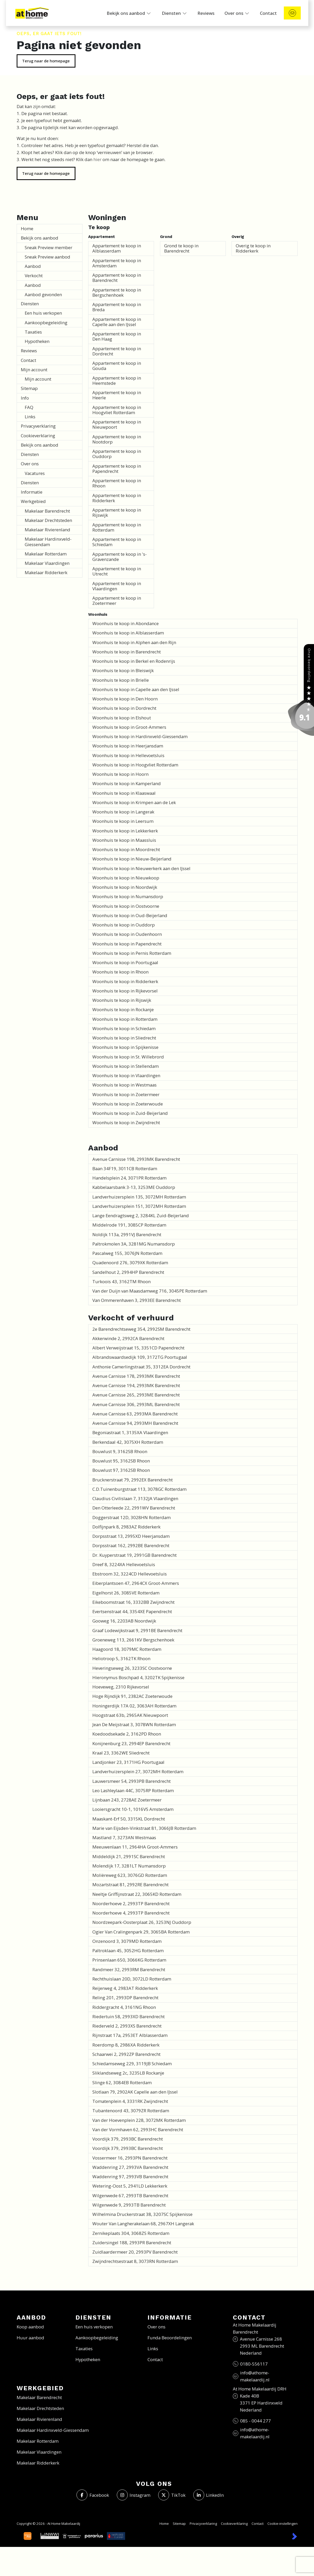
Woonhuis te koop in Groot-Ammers (129, 727)
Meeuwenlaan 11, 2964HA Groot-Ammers (135, 1847)
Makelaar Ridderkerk (46, 572)
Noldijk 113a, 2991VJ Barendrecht (126, 1234)
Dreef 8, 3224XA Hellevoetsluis (123, 1564)
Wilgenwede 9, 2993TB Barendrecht (129, 2205)
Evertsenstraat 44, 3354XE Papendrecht (132, 1611)
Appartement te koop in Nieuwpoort (116, 424)
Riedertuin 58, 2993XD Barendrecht (128, 2016)
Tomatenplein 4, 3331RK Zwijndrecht (130, 2101)
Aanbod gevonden (43, 294)
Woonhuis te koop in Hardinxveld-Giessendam (140, 736)
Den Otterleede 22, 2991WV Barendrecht (133, 1508)
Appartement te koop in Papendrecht (116, 468)
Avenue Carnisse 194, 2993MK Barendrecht (136, 1385)
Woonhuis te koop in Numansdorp (127, 896)
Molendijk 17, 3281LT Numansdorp (129, 1866)
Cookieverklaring (38, 436)
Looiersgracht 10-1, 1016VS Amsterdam (133, 1809)
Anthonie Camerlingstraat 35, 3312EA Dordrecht (141, 1367)
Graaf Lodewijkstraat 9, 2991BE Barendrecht (137, 1630)
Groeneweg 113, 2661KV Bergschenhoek (133, 1640)
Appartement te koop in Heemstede (116, 380)
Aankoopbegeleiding (46, 323)
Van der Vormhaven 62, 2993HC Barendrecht (137, 2130)
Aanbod (33, 266)
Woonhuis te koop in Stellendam (125, 1066)
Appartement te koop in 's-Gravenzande (119, 556)
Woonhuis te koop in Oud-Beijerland (129, 915)
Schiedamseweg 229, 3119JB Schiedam (132, 2064)
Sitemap (29, 388)
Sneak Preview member (48, 247)
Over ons (30, 464)
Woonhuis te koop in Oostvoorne (125, 906)
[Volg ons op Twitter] (171, 2494)
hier (97, 159)
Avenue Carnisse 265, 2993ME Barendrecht (136, 1395)
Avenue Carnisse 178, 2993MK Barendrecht (136, 1376)
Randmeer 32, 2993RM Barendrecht (128, 1969)
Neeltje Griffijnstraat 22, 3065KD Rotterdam (136, 1894)
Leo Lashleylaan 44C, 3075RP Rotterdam (133, 1790)
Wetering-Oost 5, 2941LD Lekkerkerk (129, 2186)
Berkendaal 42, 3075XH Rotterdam (127, 1442)
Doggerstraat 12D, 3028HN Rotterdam (131, 1517)
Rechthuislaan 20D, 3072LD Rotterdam (131, 1979)
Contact (28, 360)
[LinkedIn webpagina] (208, 2494)
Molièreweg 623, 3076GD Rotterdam (129, 1875)
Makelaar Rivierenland (47, 530)
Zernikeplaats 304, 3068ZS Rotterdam (130, 2233)
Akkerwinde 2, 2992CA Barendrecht (128, 1338)
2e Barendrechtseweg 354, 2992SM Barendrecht (141, 1329)
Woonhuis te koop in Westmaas (124, 1085)
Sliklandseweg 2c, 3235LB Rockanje (128, 2073)
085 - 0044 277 (255, 2421)
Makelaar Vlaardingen (47, 563)
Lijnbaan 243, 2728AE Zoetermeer (127, 1800)
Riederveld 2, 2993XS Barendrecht (127, 2026)
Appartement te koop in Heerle (116, 395)
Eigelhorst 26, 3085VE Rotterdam (125, 1593)
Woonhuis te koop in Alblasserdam (128, 633)
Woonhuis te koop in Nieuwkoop (125, 878)
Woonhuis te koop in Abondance (125, 623)
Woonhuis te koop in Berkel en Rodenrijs (133, 661)
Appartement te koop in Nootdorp (116, 439)
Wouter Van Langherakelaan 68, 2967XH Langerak (143, 2224)
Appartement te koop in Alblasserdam (116, 248)
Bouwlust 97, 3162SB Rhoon (121, 1470)
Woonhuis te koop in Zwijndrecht (126, 1122)
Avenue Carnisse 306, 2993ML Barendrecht (136, 1404)
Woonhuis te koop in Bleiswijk (123, 670)
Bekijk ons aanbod (39, 238)
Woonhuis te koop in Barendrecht (126, 652)
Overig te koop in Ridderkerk (253, 248)
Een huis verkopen (43, 313)
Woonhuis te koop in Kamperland (126, 783)
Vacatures (35, 473)
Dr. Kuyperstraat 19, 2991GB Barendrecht (134, 1555)
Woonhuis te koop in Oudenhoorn (127, 934)
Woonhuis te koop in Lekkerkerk (125, 831)
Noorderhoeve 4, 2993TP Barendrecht (131, 1913)
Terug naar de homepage (46, 60)
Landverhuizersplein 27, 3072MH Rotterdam (137, 1771)
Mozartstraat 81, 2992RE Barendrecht (130, 1885)
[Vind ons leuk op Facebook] (92, 2494)
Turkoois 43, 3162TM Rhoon (121, 1281)
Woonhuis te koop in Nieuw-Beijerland (131, 859)
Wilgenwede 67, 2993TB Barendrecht (130, 2195)
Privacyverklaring (38, 426)
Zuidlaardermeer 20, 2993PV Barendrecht (135, 2252)
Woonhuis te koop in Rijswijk (121, 1000)
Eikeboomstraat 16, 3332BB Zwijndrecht (133, 1602)
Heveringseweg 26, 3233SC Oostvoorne (132, 1668)
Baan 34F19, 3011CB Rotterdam (124, 1168)
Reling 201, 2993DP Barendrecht (125, 1998)
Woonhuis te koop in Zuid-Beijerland (130, 1113)
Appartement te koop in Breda (116, 307)
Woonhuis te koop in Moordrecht (126, 849)
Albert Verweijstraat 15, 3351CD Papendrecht (138, 1348)
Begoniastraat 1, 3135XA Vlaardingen (130, 1432)
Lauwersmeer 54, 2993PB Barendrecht (131, 1781)
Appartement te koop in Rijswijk (116, 512)
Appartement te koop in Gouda (116, 365)
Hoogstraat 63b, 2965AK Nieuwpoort (130, 1715)
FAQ (29, 407)
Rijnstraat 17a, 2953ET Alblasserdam (130, 2035)
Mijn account (34, 370)
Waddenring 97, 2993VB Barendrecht (130, 2177)
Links (30, 417)
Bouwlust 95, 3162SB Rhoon (121, 1461)
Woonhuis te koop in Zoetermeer (125, 1094)
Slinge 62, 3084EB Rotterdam (122, 2082)
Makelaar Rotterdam (46, 554)
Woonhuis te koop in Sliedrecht (124, 1038)
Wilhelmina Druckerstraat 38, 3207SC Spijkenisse (142, 2214)
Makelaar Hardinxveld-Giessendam (48, 541)
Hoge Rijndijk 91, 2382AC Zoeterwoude (132, 1696)
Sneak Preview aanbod (47, 257)
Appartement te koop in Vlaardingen (116, 586)
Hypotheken (37, 341)
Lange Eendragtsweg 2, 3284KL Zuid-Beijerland (140, 1216)
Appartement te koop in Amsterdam (116, 263)
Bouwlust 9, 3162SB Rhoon (119, 1451)
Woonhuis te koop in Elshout (121, 718)
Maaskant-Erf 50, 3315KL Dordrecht (128, 1819)
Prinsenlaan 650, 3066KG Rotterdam (129, 1960)
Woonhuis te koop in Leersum (122, 821)
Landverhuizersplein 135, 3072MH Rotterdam (139, 1197)
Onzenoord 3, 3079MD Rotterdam (127, 1941)
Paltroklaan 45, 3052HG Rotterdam (128, 1950)
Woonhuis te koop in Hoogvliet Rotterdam (135, 765)
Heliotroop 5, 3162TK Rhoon (121, 1658)
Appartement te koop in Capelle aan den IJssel (116, 321)
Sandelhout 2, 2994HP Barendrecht (128, 1272)
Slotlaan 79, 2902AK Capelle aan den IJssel (135, 2092)
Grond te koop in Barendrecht (181, 248)
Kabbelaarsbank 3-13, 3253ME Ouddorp (133, 1187)
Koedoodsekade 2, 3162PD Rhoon (126, 1734)
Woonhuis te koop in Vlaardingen (126, 1075)
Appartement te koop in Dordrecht (116, 351)
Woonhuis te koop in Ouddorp (123, 925)
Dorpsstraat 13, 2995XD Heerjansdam (131, 1536)
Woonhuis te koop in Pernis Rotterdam (131, 953)
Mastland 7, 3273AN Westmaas (124, 1837)
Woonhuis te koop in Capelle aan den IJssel (135, 689)
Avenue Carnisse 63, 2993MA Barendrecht (135, 1414)
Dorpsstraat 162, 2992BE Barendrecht (130, 1545)
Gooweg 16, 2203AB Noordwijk (124, 1621)
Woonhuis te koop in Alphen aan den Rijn (134, 642)
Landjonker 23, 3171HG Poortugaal (128, 1762)
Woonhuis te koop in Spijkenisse (125, 1047)
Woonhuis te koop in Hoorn (120, 774)
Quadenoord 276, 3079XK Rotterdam (130, 1263)
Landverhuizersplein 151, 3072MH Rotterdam (139, 1206)
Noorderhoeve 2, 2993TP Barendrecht (131, 1903)
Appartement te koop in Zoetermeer (116, 600)
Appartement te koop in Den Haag (116, 336)
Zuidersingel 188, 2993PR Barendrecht (131, 2243)
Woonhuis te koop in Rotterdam (124, 1019)
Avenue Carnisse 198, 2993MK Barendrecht (136, 1159)
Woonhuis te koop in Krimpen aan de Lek (134, 802)
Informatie (31, 492)
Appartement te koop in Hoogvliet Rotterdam (116, 409)
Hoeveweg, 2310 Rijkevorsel (120, 1687)
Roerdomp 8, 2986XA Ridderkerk (125, 2045)
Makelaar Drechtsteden (48, 520)
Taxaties (33, 332)
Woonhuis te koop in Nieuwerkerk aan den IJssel (141, 868)
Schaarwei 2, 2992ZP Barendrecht (126, 2054)
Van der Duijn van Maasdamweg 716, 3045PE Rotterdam (149, 1291)
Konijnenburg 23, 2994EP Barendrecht (131, 1743)
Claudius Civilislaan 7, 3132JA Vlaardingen (135, 1498)
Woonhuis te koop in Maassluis (124, 840)
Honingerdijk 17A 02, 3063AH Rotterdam (134, 1706)
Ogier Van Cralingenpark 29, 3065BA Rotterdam (141, 1932)
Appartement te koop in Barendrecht (116, 277)
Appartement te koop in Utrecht (116, 571)
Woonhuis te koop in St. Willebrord (128, 1057)
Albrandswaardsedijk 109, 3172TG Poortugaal (139, 1357)
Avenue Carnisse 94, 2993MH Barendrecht (135, 1423)
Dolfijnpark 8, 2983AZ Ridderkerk (126, 1527)
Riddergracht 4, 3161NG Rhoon (124, 2007)
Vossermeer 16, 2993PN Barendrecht (130, 2158)
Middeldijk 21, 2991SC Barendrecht (128, 1856)
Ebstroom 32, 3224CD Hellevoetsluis (129, 1574)
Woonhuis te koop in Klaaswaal (124, 793)
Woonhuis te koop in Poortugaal (125, 962)
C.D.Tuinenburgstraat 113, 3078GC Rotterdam (139, 1489)
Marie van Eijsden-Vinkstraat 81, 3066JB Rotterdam (144, 1828)
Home (27, 228)
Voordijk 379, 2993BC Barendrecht (127, 2139)
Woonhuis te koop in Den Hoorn (125, 699)
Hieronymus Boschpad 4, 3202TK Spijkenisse (138, 1677)
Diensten (30, 304)
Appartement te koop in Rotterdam (116, 527)
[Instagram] (134, 2494)
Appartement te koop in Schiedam (116, 541)
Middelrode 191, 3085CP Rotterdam (129, 1225)
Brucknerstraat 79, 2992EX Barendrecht (132, 1480)
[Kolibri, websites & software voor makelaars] (294, 2536)
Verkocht (34, 276)
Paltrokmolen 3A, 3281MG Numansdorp (133, 1244)
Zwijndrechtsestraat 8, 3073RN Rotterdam (135, 2261)
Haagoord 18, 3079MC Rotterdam (126, 1649)
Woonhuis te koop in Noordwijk (124, 887)
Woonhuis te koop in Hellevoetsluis (128, 755)
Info (25, 398)
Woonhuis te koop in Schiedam (124, 1028)
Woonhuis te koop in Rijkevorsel (125, 991)
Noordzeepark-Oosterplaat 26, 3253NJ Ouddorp (141, 1922)
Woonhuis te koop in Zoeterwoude (127, 1104)
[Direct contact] (292, 13)
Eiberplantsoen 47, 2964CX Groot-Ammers (135, 1583)
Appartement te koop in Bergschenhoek (116, 292)
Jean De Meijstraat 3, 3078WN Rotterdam (134, 1724)
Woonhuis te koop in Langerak (123, 812)
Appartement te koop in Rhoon (116, 483)
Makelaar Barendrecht (47, 511)
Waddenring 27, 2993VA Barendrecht (130, 2167)
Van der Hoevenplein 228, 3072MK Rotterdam (139, 2120)
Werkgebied (33, 501)
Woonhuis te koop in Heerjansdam (127, 746)
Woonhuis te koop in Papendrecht (127, 944)
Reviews (29, 351)
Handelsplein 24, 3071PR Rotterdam (129, 1178)
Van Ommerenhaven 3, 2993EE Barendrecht (136, 1300)
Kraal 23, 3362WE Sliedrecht (121, 1753)
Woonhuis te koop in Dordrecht (124, 708)
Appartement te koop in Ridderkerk (116, 498)
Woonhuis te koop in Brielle (120, 680)
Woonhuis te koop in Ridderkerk (125, 981)
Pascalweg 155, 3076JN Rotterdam (127, 1253)
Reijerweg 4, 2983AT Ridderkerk (125, 1988)
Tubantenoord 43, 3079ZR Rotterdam (130, 2111)
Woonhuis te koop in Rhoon (120, 972)
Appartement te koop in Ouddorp (116, 453)
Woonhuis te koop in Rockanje (123, 1009)
